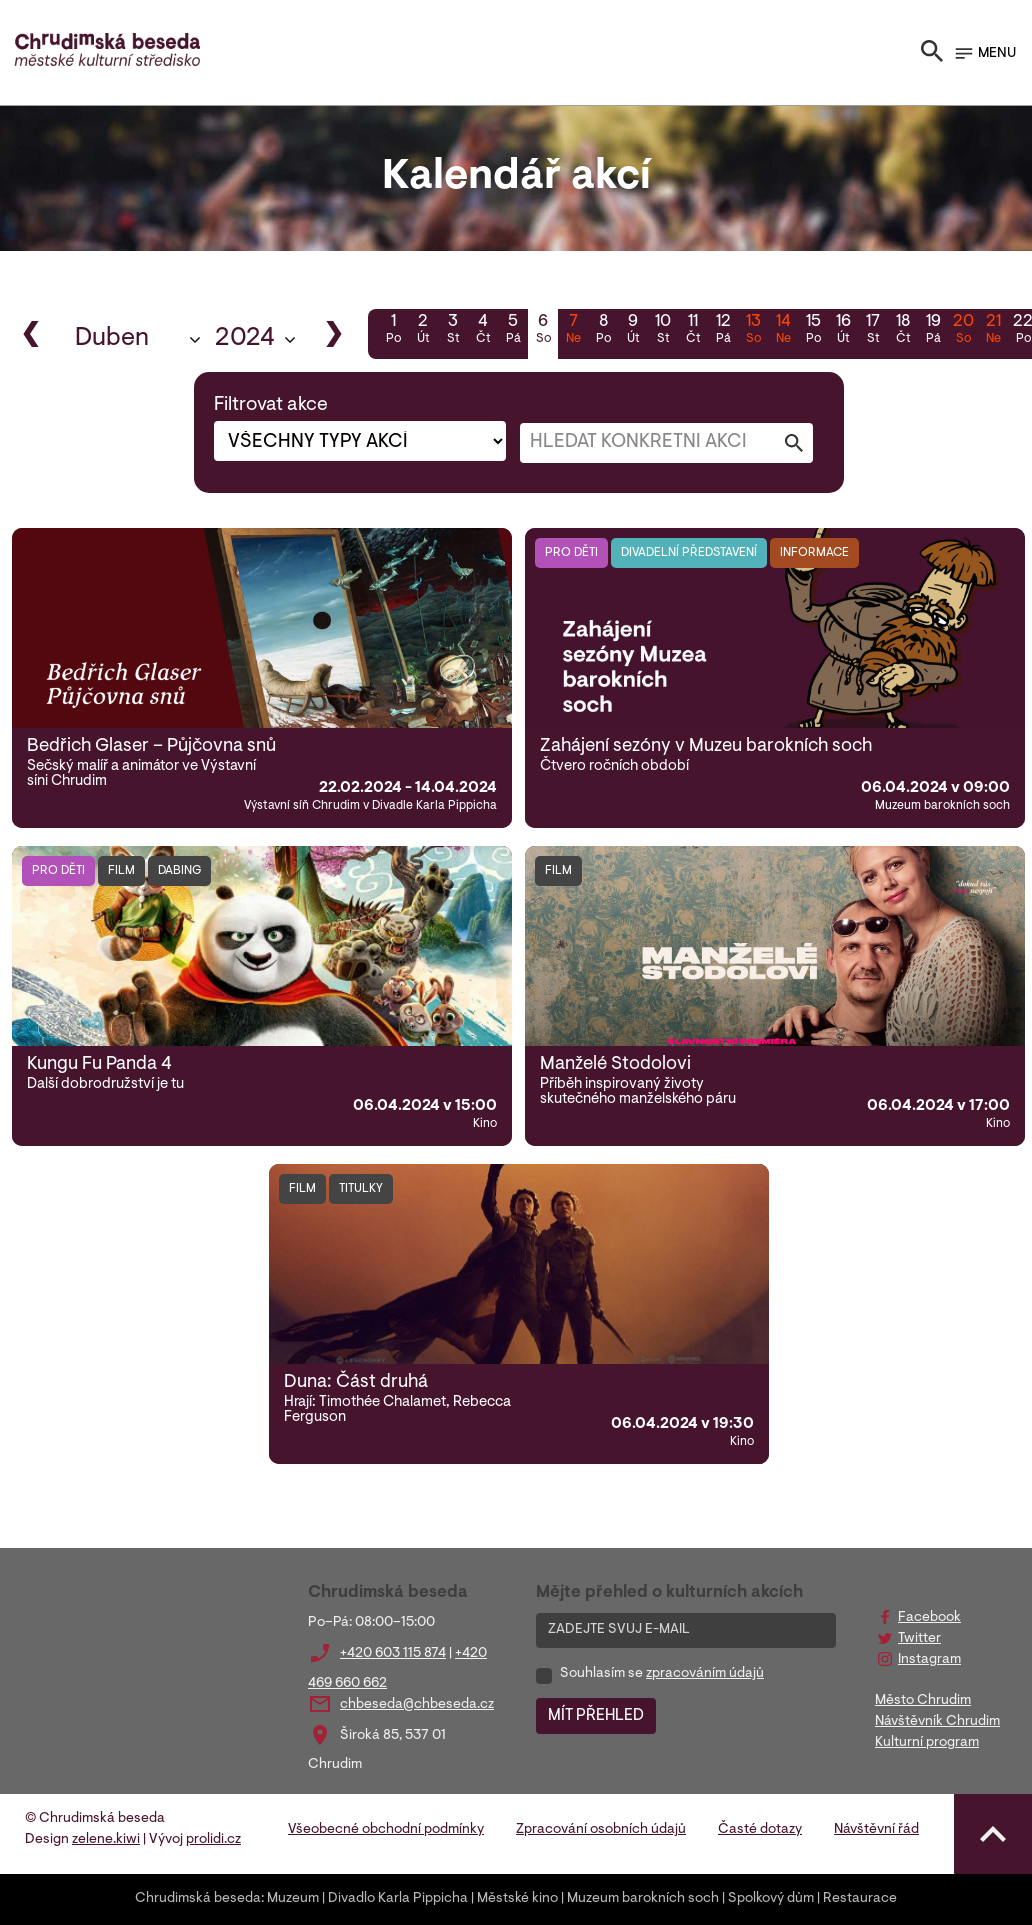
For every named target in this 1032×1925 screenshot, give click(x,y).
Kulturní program (927, 1743)
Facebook (929, 1618)
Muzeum (293, 1899)
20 (963, 331)
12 (723, 331)
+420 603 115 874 (393, 1654)
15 (813, 331)
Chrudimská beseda (198, 1899)
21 (993, 331)
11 (693, 331)
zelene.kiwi (106, 1840)
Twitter (919, 1639)
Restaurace (860, 1899)
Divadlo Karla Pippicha (398, 1899)
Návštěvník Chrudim (937, 1722)
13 (753, 331)
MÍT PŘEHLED (596, 1716)
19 (933, 331)
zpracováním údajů (705, 1674)
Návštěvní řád (876, 1830)
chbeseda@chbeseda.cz (417, 1705)
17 (873, 331)
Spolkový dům (771, 1899)
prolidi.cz (213, 1840)
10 (663, 331)
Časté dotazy (760, 1830)
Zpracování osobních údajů (601, 1830)
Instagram (929, 1660)
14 (783, 331)
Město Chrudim (923, 1701)
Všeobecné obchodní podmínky (386, 1830)
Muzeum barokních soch (643, 1899)
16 (843, 331)
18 (903, 331)
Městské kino (517, 1899)
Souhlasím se (662, 1674)
